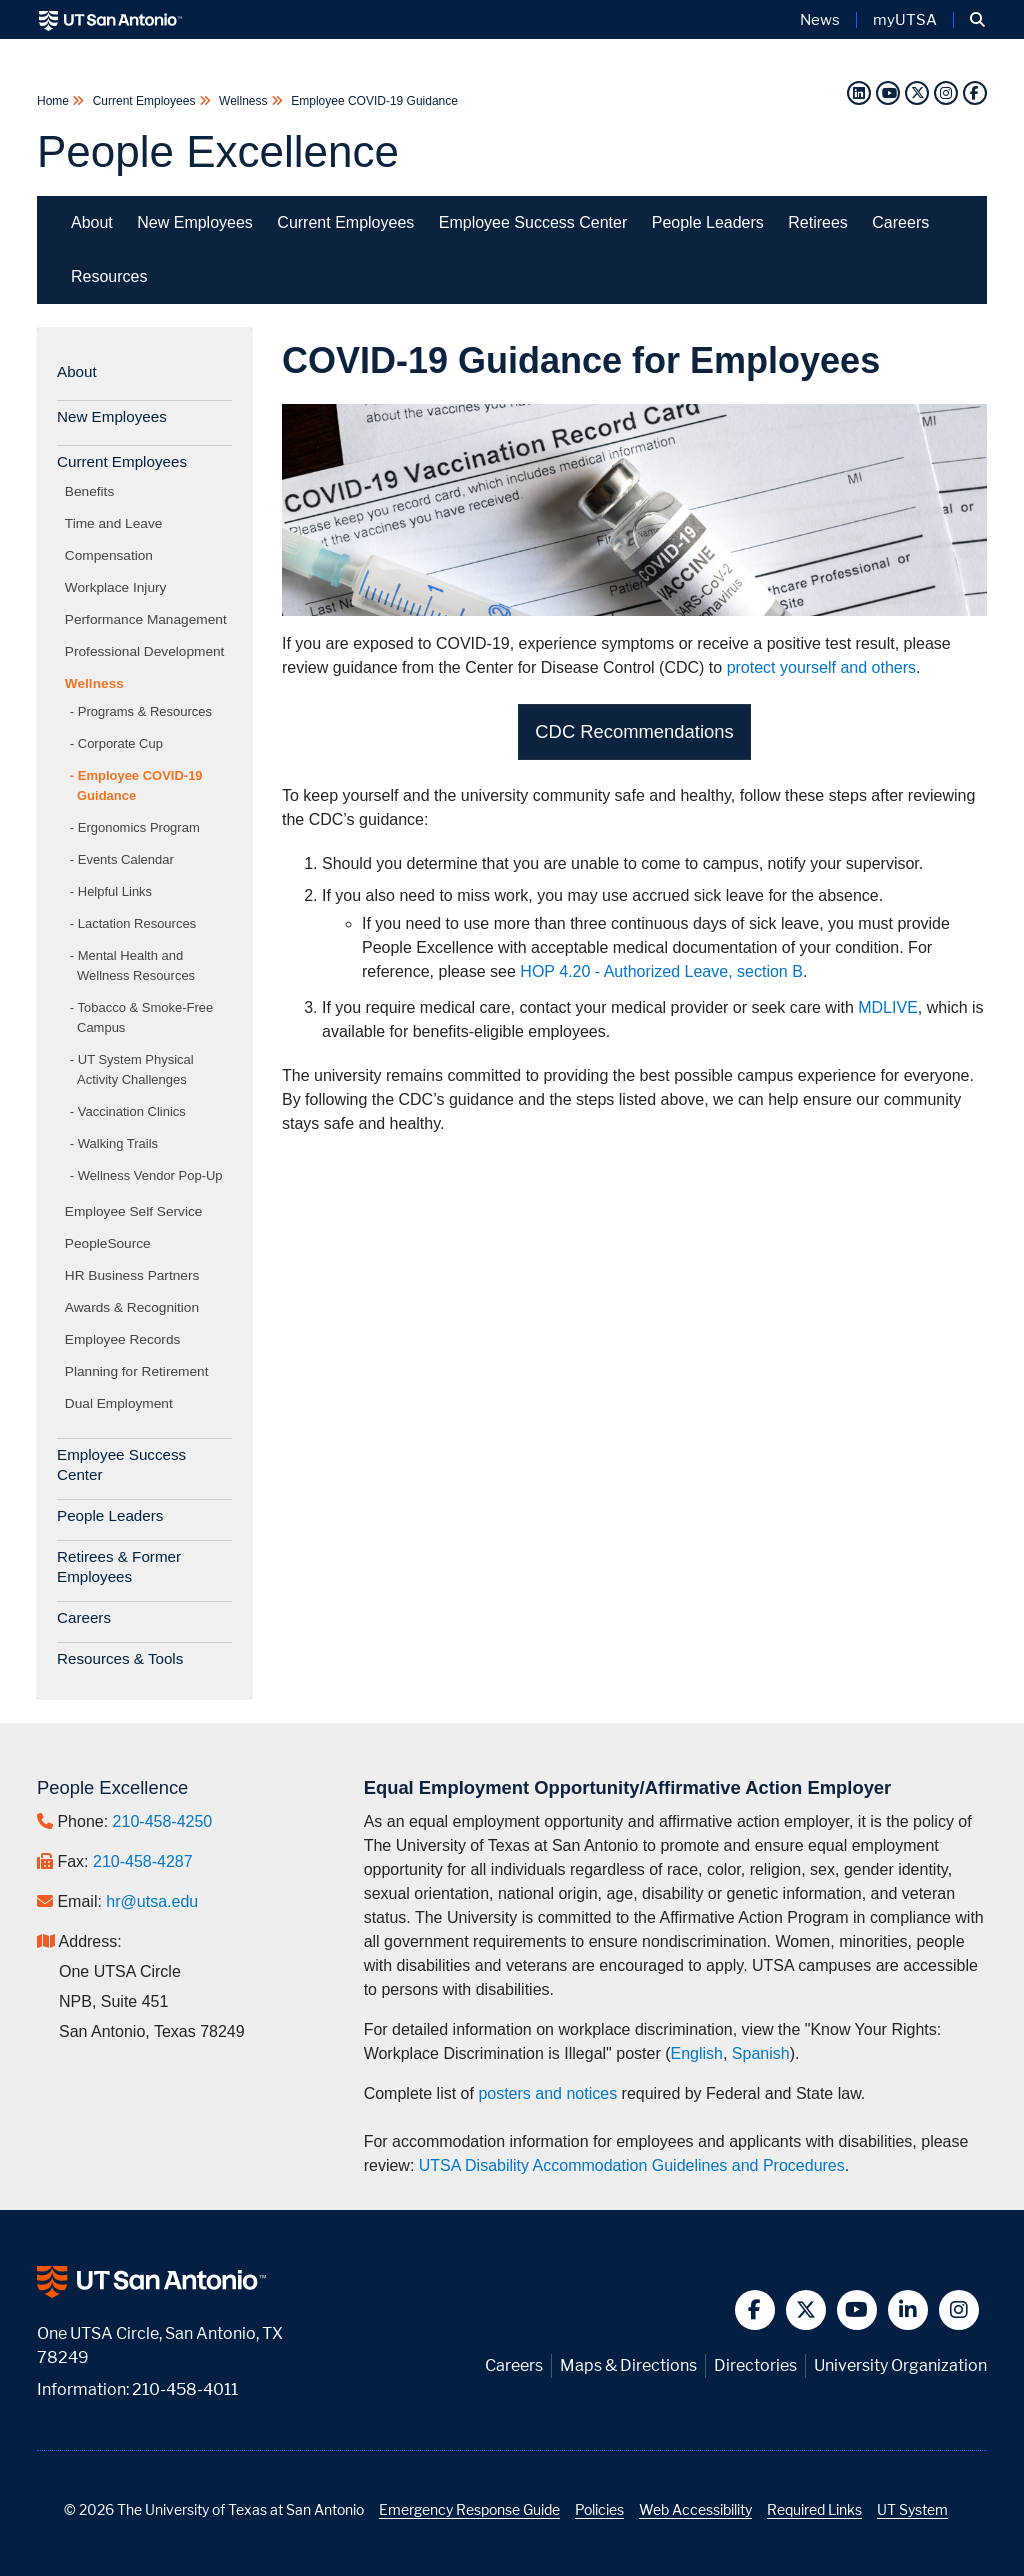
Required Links (814, 2509)
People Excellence (218, 151)
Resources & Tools (120, 1658)
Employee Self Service (137, 1211)
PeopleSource (111, 1243)
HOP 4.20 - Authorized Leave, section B (661, 971)
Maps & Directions (628, 2365)
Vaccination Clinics (132, 1111)
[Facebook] (975, 92)
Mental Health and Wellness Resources (136, 965)
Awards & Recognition (135, 1307)
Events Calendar (126, 859)
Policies (599, 2509)
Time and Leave (117, 523)
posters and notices (547, 2093)
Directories (755, 2365)
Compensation (112, 555)
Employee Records (126, 1339)
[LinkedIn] (859, 92)
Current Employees (143, 101)
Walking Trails (118, 1143)
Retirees (818, 222)
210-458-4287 (143, 1861)
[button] (977, 20)
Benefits (93, 491)
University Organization (900, 2365)
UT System (912, 2509)
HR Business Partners (135, 1275)
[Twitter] (917, 92)
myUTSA (905, 20)
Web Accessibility (695, 2509)
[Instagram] (946, 92)
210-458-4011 (185, 2389)
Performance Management (149, 619)
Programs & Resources (145, 711)
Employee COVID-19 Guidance (373, 101)
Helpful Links (115, 891)
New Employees (195, 222)
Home (54, 101)
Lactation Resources (137, 923)
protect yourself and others (821, 667)
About (92, 222)
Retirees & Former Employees (119, 1566)
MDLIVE (888, 1007)
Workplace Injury (119, 587)
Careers (900, 222)
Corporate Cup (120, 743)
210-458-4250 (163, 1821)
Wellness (243, 101)
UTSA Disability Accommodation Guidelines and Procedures (632, 2165)
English (696, 2053)
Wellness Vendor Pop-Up (150, 1175)
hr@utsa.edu (152, 1901)
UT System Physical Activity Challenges (135, 1069)
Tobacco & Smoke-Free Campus (145, 1017)
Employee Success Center (533, 222)
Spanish (761, 2053)
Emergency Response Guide (469, 2509)
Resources (109, 276)
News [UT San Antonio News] (820, 20)
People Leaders (708, 222)
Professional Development (148, 651)
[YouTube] (888, 92)
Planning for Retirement (140, 1371)
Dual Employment (122, 1403)
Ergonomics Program (139, 827)
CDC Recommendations (634, 731)
